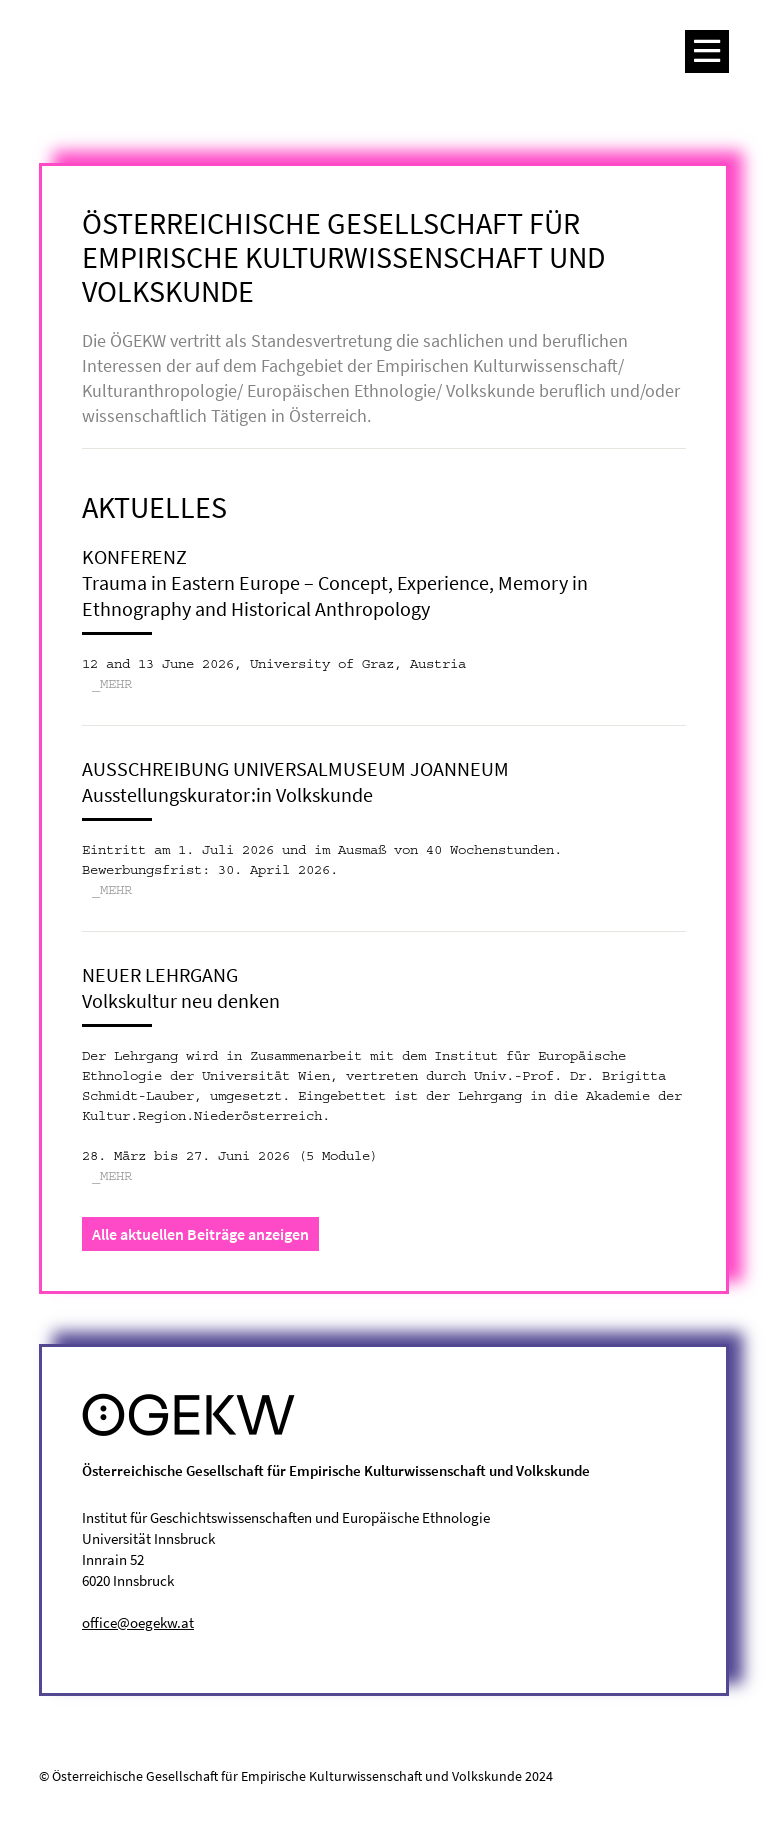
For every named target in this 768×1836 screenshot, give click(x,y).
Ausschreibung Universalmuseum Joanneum (295, 768)
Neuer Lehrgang (160, 974)
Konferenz (134, 556)
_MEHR (112, 685)
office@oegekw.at (138, 1622)
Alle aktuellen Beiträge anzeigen (200, 1234)
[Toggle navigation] (707, 51)
